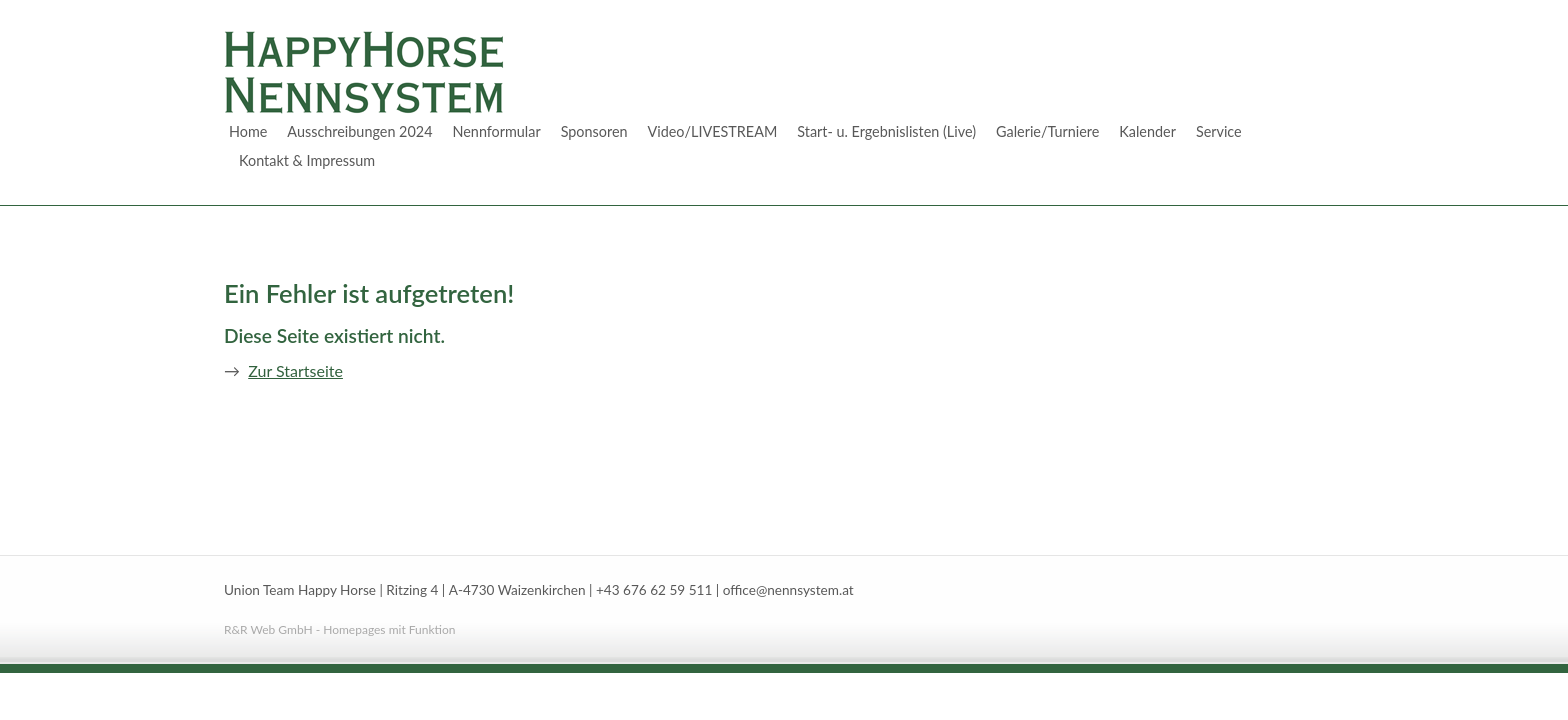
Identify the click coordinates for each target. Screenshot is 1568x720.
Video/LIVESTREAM (713, 131)
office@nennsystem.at (788, 590)
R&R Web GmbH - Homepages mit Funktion (339, 629)
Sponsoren (594, 131)
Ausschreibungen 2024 (359, 131)
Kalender (1147, 131)
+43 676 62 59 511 (654, 590)
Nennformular (496, 131)
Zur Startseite (295, 370)
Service (1219, 131)
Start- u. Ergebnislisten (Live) (886, 131)
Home (248, 131)
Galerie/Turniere (1047, 131)
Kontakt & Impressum (307, 160)
